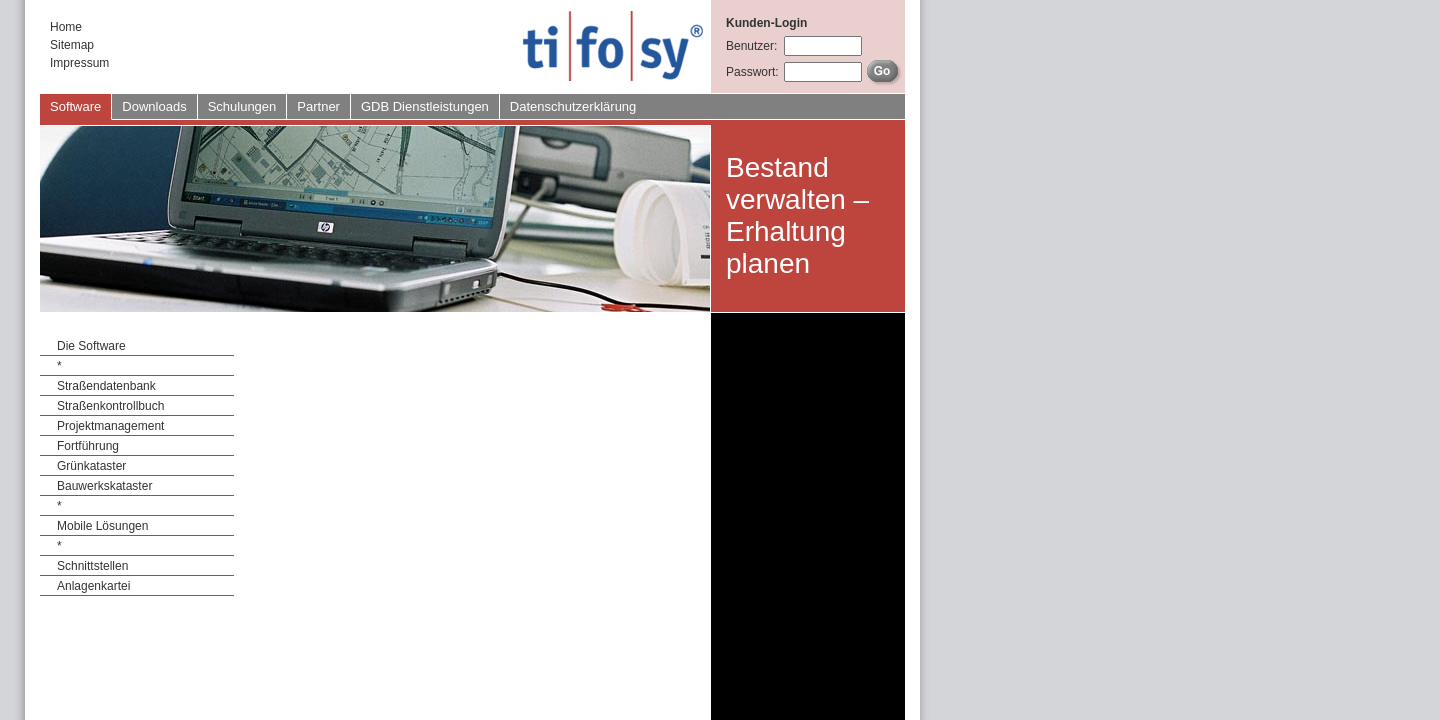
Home (66, 27)
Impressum (79, 63)
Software (75, 106)
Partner (318, 106)
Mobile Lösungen (102, 526)
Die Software (91, 346)
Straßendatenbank (106, 386)
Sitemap (72, 45)
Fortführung (88, 446)
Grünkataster (91, 466)
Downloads (154, 106)
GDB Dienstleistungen (425, 106)
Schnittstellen (92, 566)
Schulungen (242, 106)
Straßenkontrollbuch (110, 406)
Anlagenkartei (93, 586)
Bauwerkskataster (104, 486)
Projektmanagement (110, 426)
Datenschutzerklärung (573, 106)
